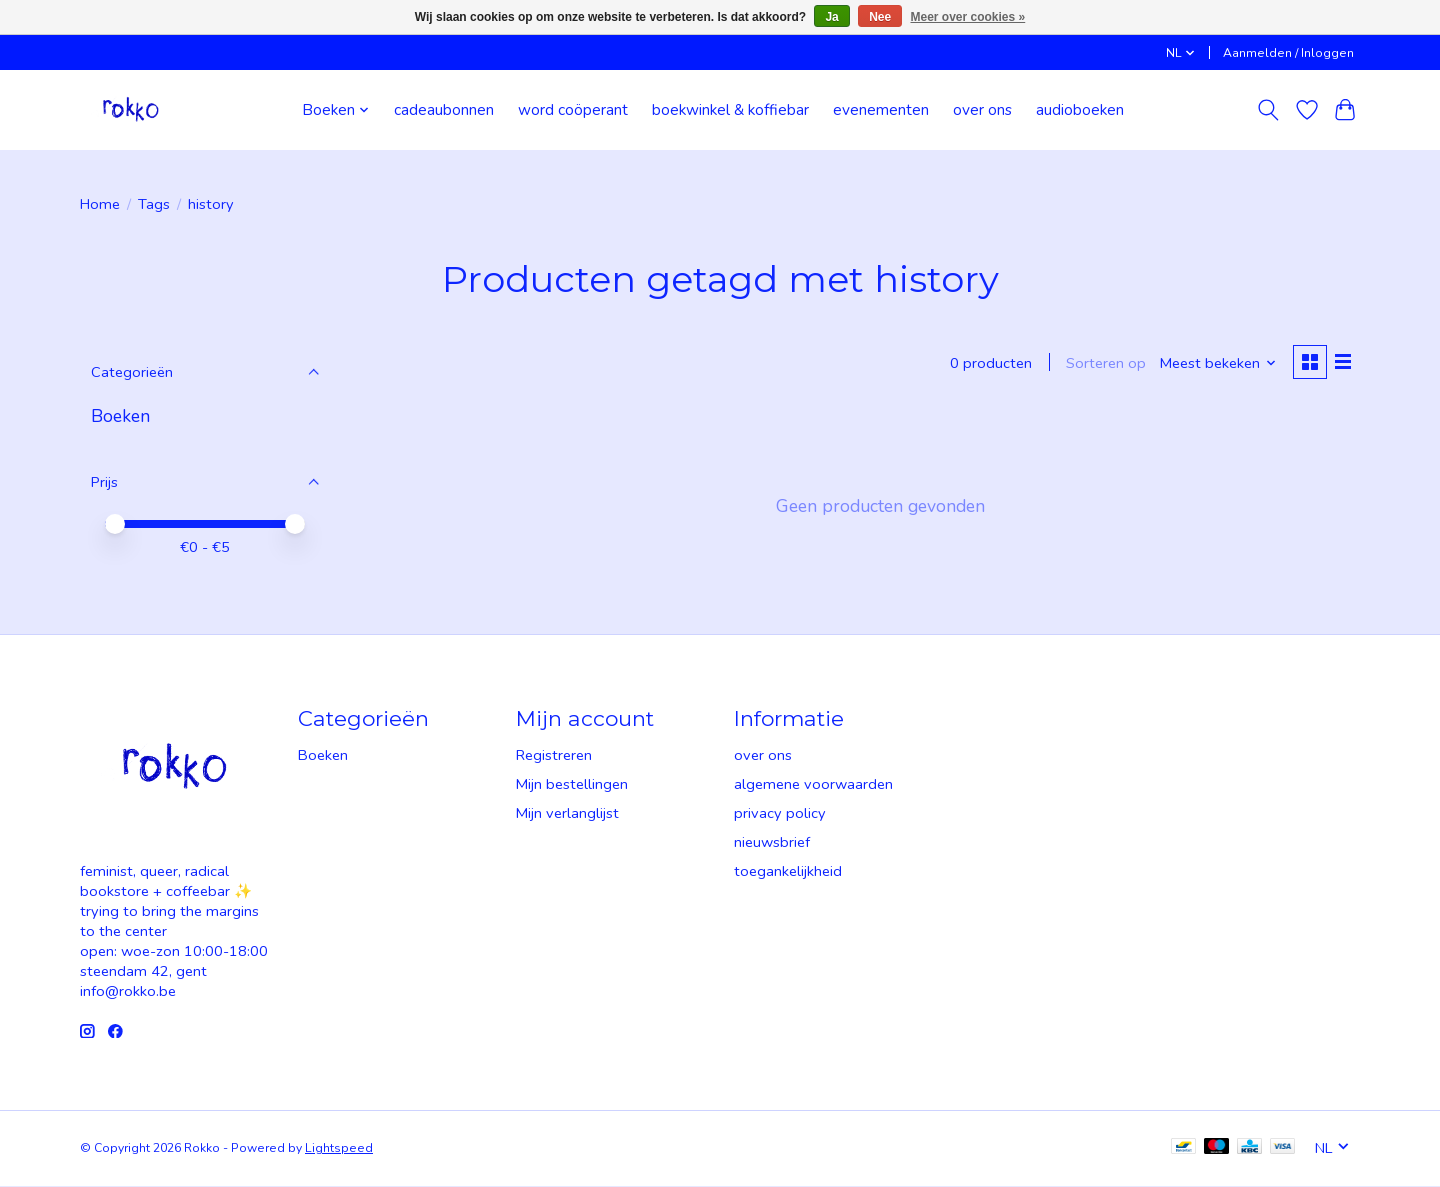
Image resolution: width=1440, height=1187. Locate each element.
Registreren (554, 756)
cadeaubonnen (444, 109)
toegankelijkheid (788, 872)
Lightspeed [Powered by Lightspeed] (339, 1149)
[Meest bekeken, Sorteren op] (1216, 364)
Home (100, 204)
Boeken (120, 416)
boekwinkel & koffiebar (730, 109)
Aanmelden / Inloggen (1288, 53)
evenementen (881, 109)
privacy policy (780, 814)
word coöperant (573, 109)
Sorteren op (1104, 364)
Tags (154, 204)
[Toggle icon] (1268, 110)
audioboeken (1080, 109)
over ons (982, 109)
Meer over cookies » (968, 17)
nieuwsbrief (772, 843)
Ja (831, 17)
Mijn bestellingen (572, 785)
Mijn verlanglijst (567, 814)
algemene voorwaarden (813, 785)
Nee (880, 17)
